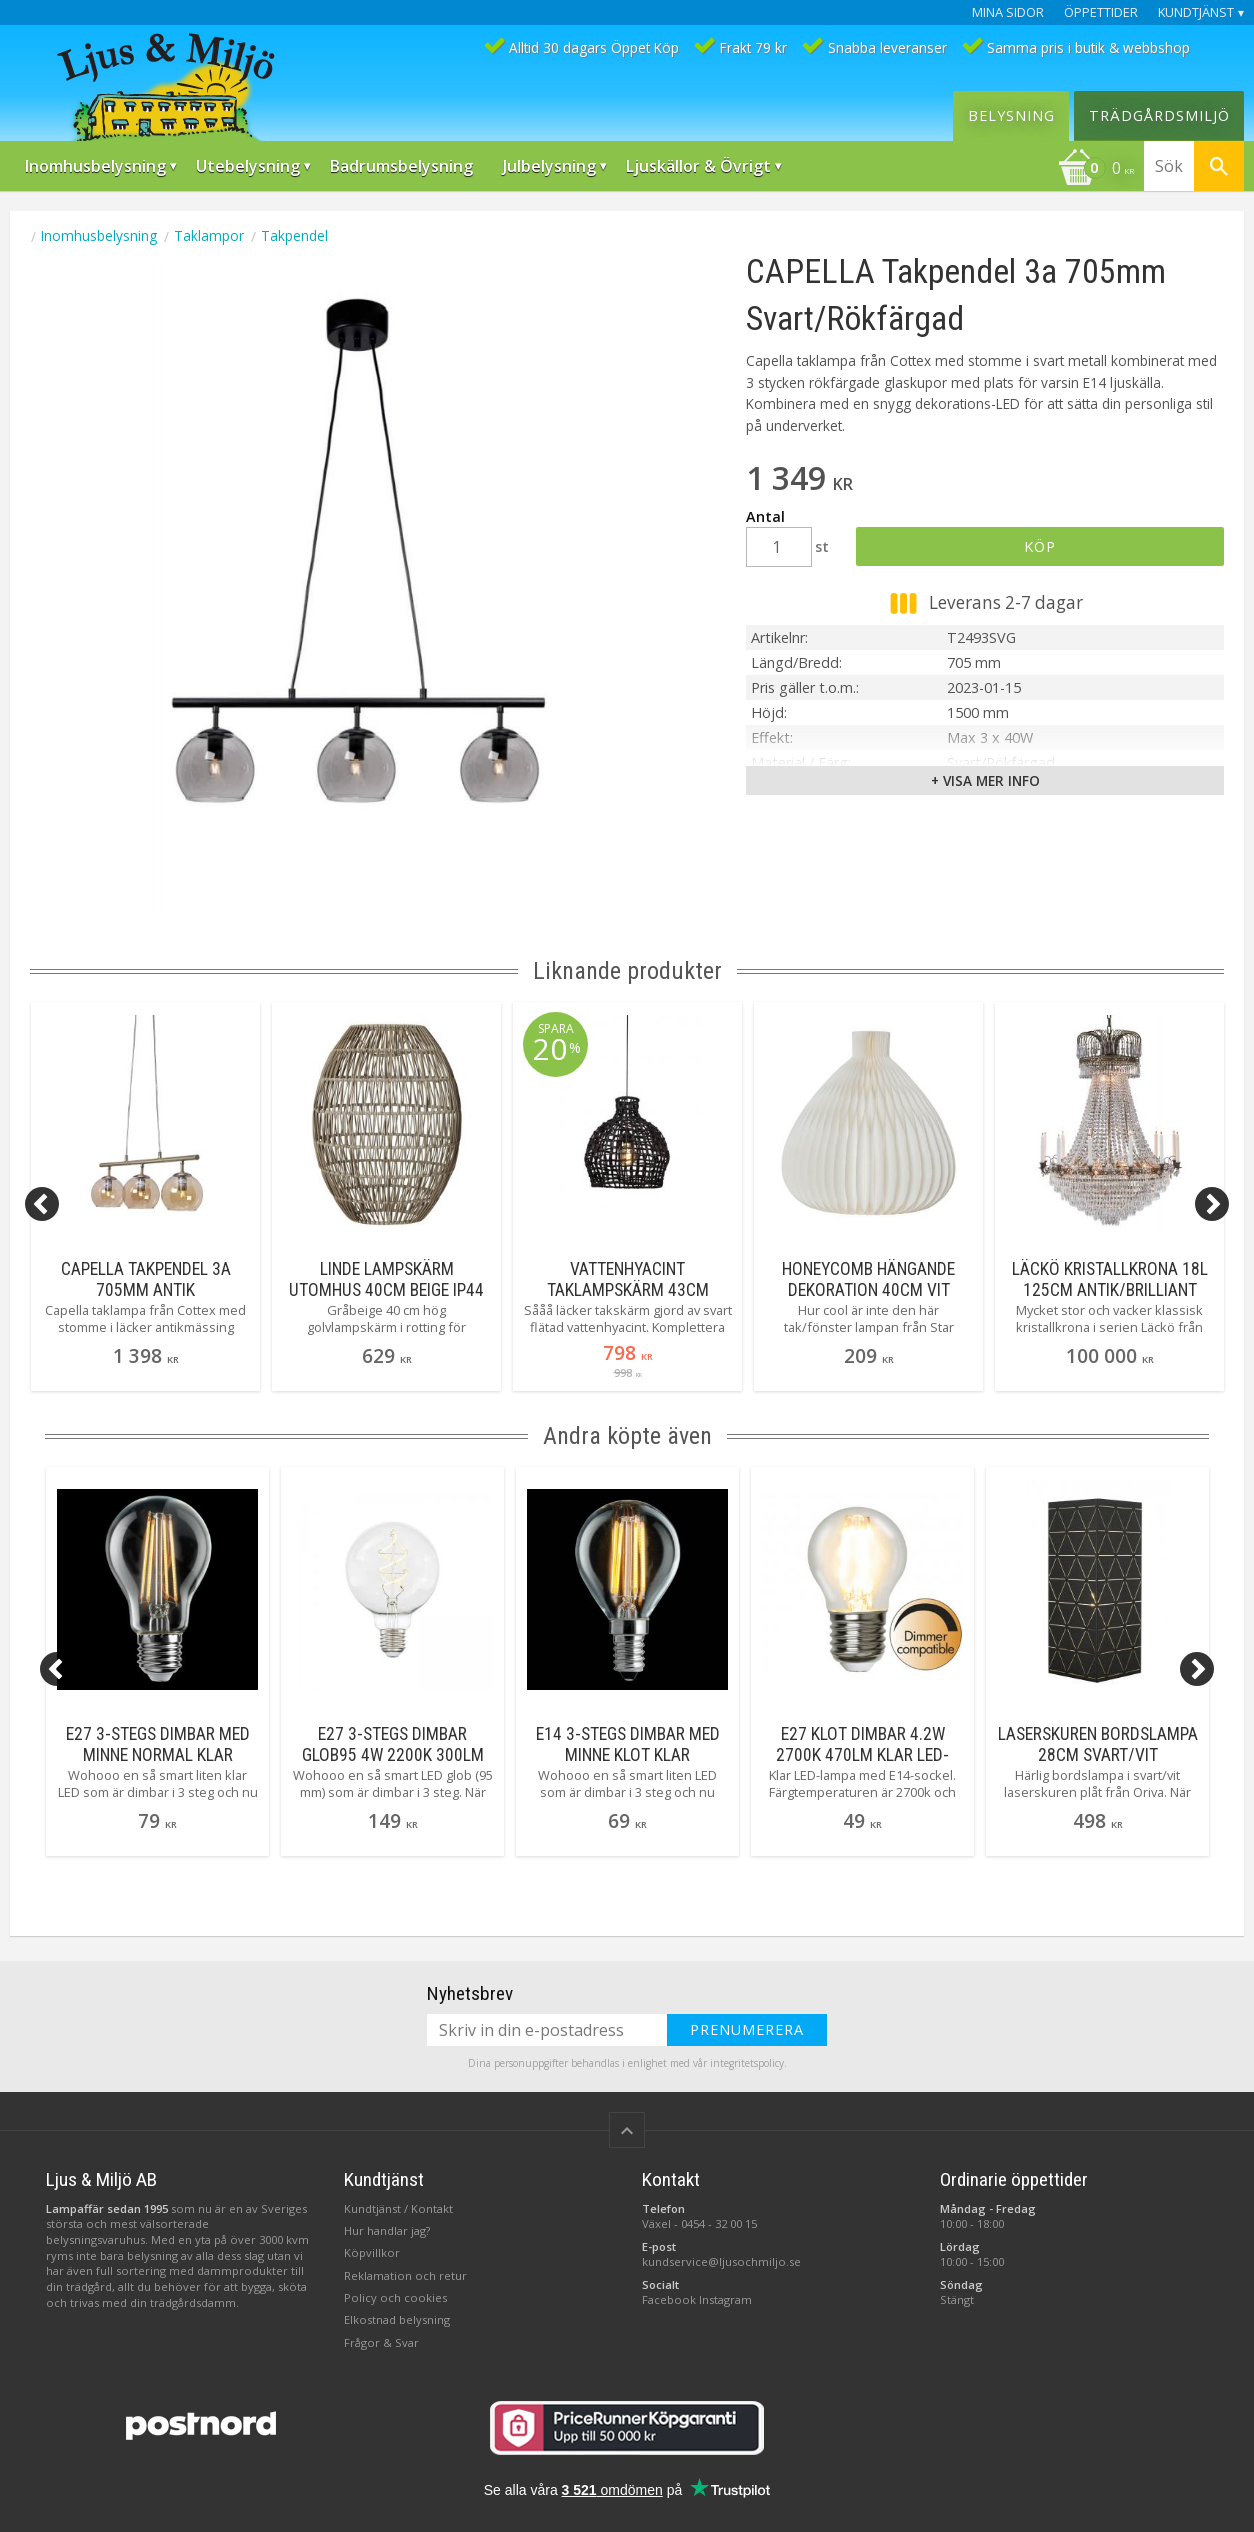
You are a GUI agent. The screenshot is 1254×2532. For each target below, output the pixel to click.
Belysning (1011, 115)
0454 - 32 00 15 (719, 2223)
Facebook (669, 2299)
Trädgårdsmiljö (1159, 115)
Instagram (725, 2299)
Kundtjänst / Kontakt (398, 2208)
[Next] (1212, 1204)
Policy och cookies (395, 2297)
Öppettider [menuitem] (1101, 12)
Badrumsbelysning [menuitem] (401, 166)
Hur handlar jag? (387, 2230)
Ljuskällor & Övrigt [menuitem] (698, 166)
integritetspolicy (747, 2063)
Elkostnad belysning (397, 2319)
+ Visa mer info (985, 780)
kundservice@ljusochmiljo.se (721, 2261)
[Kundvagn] (1096, 170)
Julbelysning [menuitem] (549, 166)
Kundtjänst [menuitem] (1196, 12)
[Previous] (42, 1204)
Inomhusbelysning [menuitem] (95, 166)
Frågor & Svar (381, 2342)
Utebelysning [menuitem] (248, 166)
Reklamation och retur (405, 2275)
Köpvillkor (372, 2252)
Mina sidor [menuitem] (1008, 12)
